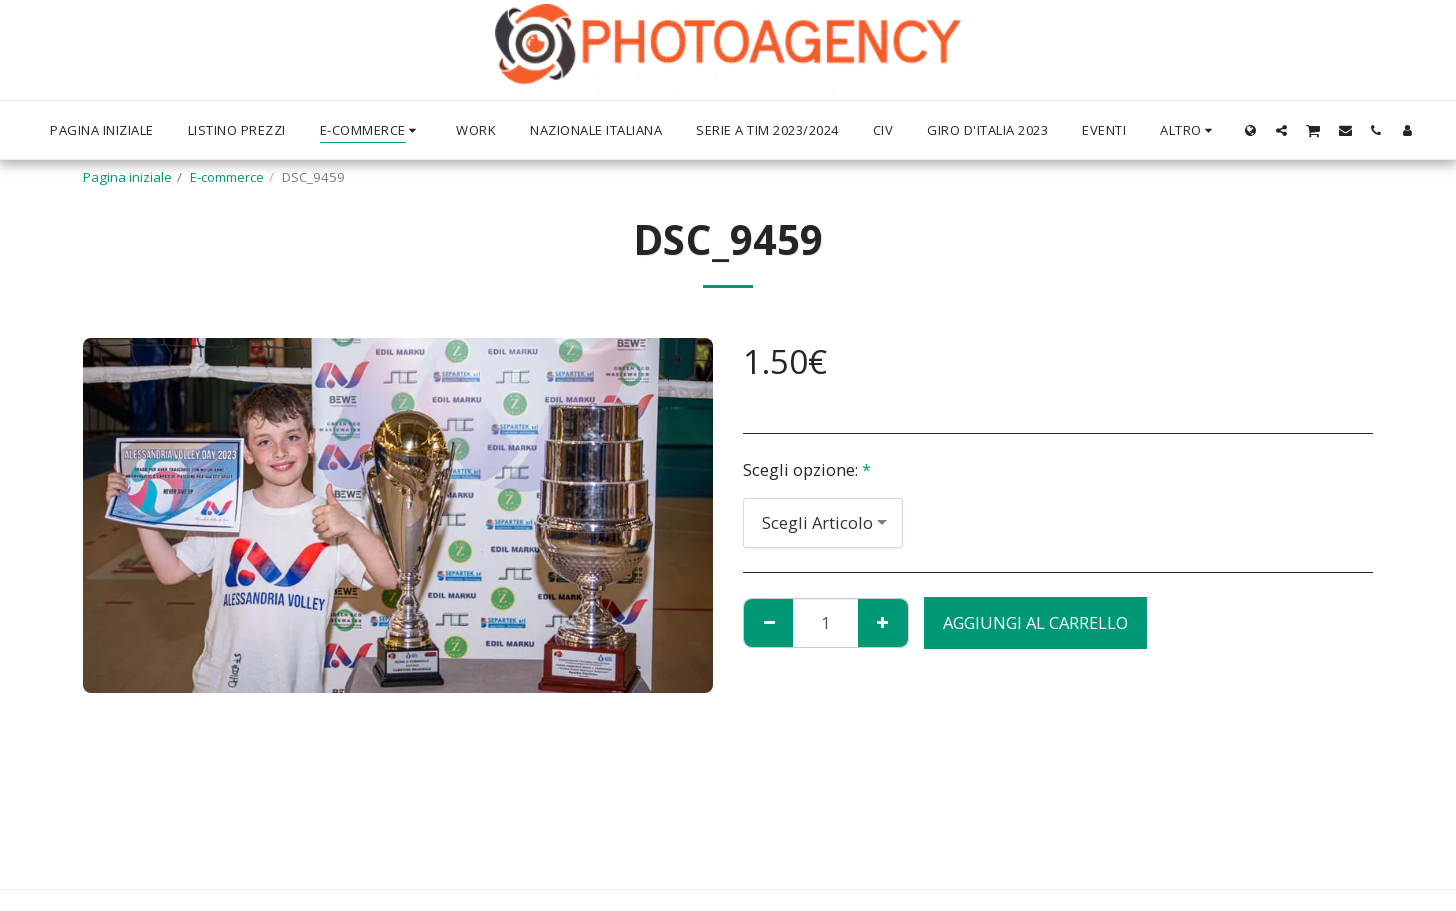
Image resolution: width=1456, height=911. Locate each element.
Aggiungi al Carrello (1035, 622)
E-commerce (227, 177)
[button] (1281, 130)
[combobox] (823, 523)
